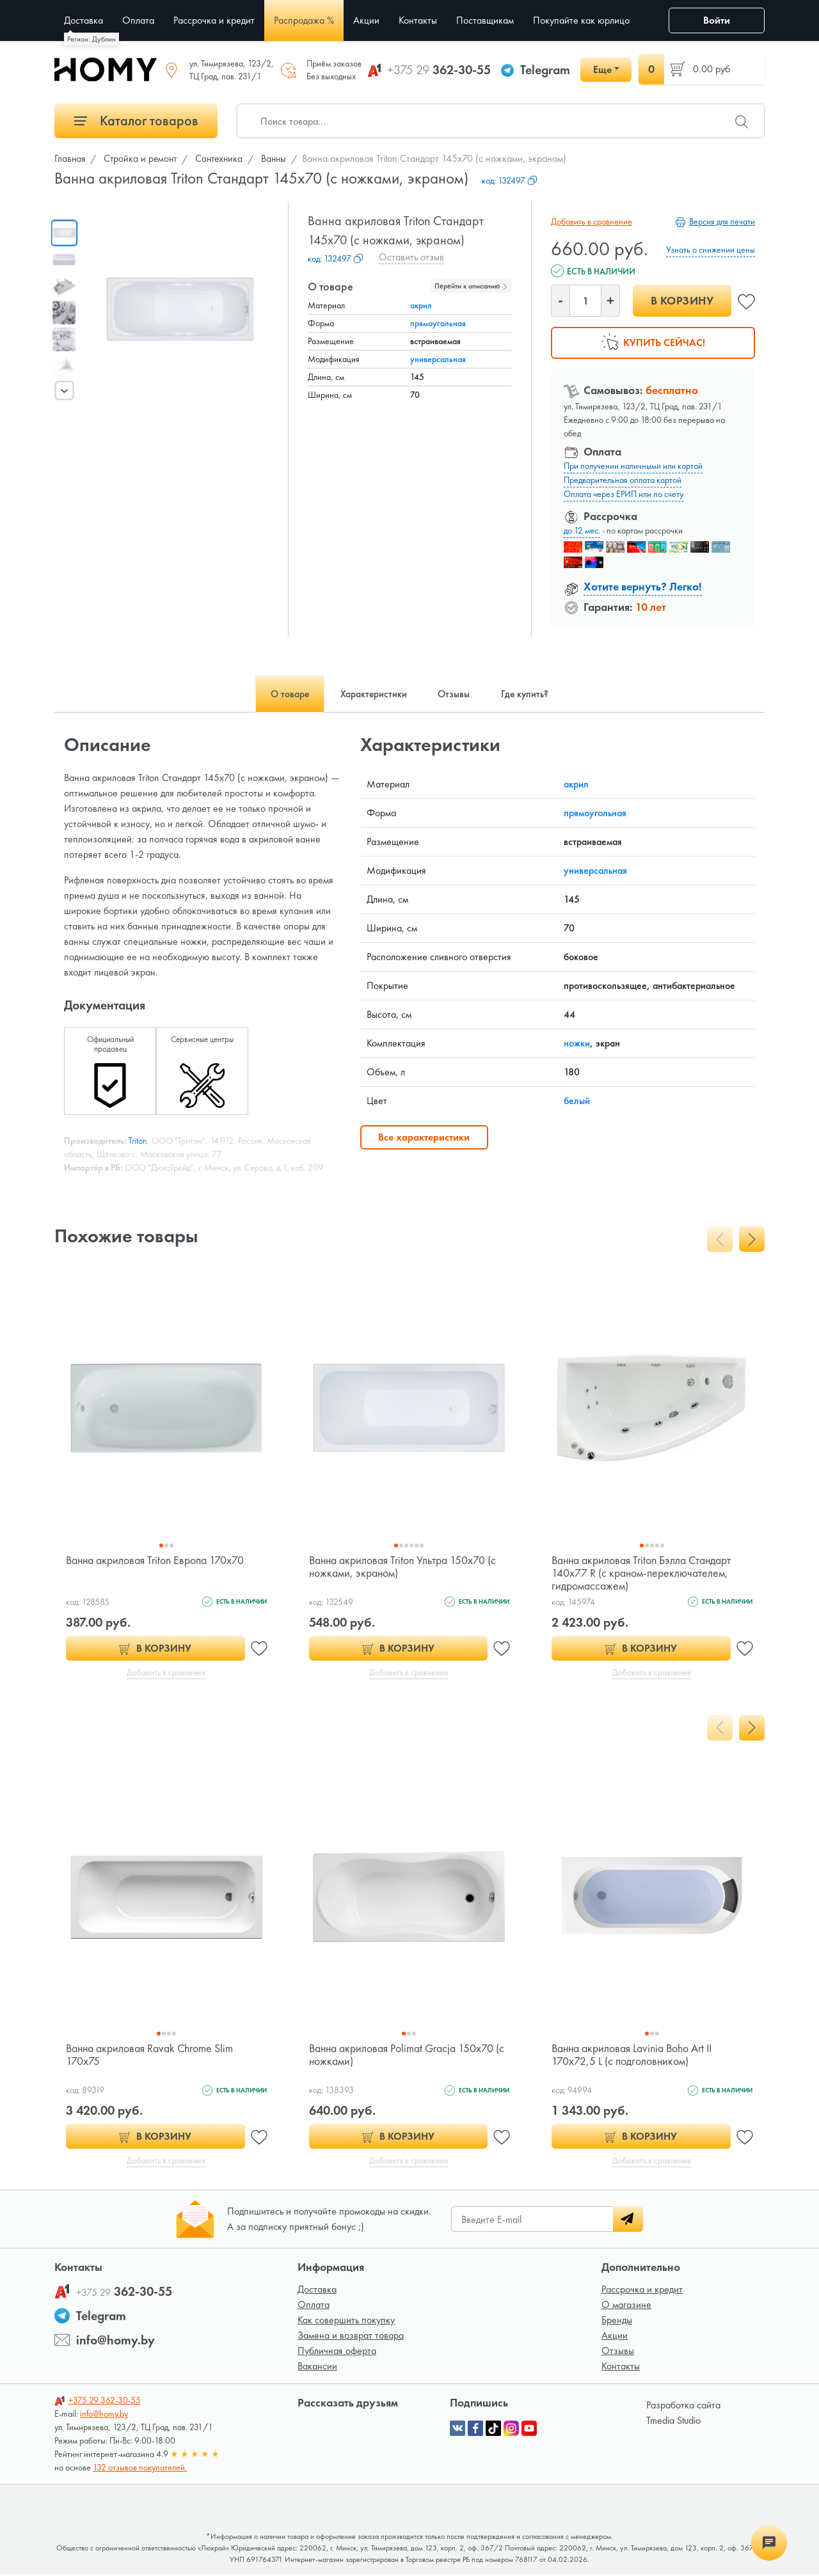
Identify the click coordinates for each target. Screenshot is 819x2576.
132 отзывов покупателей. (140, 2468)
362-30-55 (439, 69)
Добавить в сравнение (591, 221)
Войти (716, 20)
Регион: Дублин (91, 39)
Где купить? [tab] (529, 693)
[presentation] (64, 390)
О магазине (626, 2305)
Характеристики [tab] (372, 693)
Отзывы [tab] (456, 693)
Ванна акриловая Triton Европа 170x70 (156, 1560)
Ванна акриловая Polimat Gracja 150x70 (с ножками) (408, 2055)
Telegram (545, 69)
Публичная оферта (337, 2352)
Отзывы (617, 2352)
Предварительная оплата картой (622, 480)
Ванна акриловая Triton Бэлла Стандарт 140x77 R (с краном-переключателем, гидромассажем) (643, 1573)
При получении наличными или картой (633, 465)
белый (577, 1100)
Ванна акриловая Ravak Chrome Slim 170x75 (150, 2055)
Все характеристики (424, 1137)
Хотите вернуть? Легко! (643, 586)
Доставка (317, 2290)
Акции (614, 2336)
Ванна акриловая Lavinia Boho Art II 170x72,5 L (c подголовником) (633, 2055)
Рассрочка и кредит (642, 2290)
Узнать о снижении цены (710, 249)
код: (509, 180)
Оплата (314, 2305)
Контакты (620, 2367)
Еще (602, 69)
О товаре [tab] (285, 693)
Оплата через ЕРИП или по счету (623, 494)
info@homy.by (115, 2341)
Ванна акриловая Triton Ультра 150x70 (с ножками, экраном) (403, 1566)
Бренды (616, 2321)
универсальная (438, 359)
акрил (421, 305)
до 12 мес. (582, 530)
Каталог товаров (136, 120)
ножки (577, 1043)
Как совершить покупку (346, 2321)
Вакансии (317, 2367)
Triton (138, 1140)
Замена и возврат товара (351, 2336)
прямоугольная (438, 323)
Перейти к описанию (471, 286)
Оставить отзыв (411, 257)
